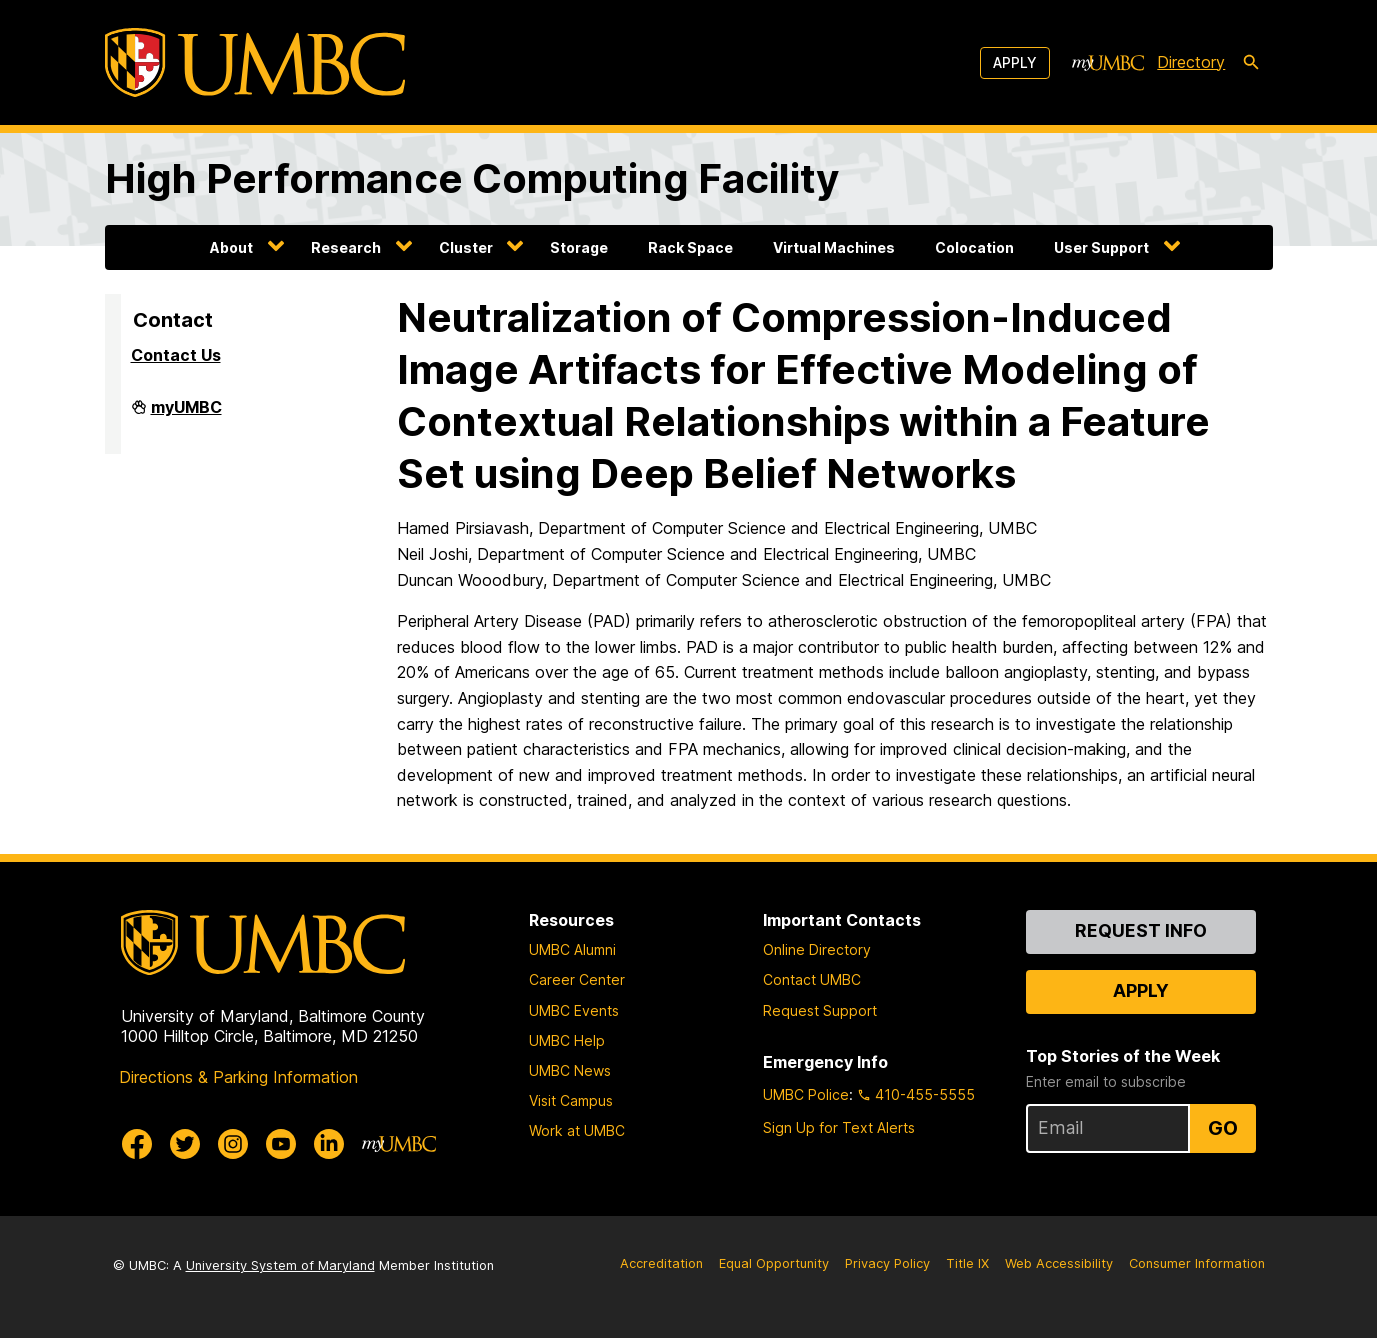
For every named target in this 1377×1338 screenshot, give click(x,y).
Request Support (820, 1010)
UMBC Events (574, 1010)
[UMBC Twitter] (185, 1144)
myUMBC (186, 415)
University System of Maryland (280, 1265)
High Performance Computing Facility (472, 178)
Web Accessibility (1059, 1263)
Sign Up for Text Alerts (839, 1127)
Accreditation (661, 1263)
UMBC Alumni (572, 949)
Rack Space (690, 247)
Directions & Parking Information (238, 1077)
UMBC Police (806, 1094)
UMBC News (570, 1070)
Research (346, 247)
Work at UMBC (577, 1130)
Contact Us (176, 355)
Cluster (466, 247)
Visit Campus (571, 1100)
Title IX (967, 1263)
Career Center (577, 979)
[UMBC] (255, 62)
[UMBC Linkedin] (329, 1144)
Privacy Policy (887, 1263)
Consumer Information (1197, 1263)
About (231, 247)
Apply (1015, 62)
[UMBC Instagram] (233, 1144)
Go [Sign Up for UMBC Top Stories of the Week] (1223, 1128)
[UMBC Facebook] (137, 1144)
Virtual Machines (834, 247)
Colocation (974, 247)
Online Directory (817, 949)
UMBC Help (567, 1040)
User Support (1101, 247)
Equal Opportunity (774, 1263)
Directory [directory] (1191, 62)
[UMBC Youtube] (281, 1144)
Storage (579, 247)
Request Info (1141, 930)
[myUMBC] (1108, 63)
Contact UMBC (812, 979)
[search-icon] (1251, 63)
